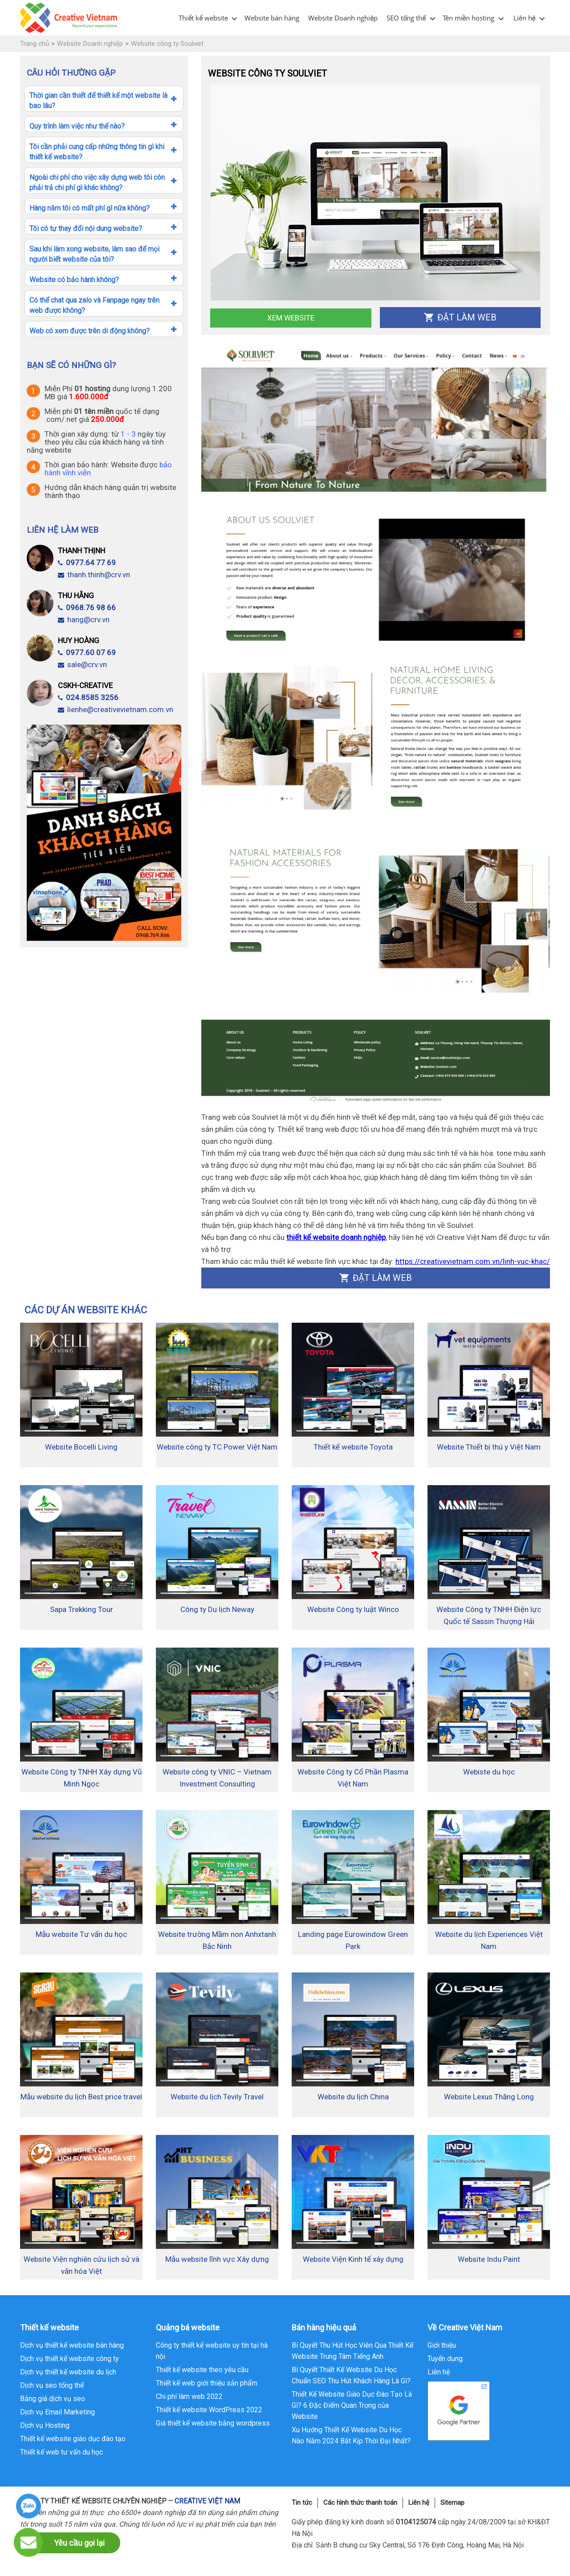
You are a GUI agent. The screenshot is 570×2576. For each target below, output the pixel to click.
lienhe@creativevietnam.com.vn (115, 709)
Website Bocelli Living (81, 1446)
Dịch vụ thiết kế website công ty (69, 2358)
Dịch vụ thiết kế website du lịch (68, 2372)
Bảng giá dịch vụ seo (52, 2398)
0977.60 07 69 (87, 652)
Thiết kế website (203, 17)
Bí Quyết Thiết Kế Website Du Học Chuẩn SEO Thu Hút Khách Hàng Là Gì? (351, 2375)
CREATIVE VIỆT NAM (207, 2501)
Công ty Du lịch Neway (217, 1609)
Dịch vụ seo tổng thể (52, 2385)
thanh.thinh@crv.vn (94, 574)
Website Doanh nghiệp (343, 17)
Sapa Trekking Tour (81, 1609)
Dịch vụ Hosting (44, 2425)
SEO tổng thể (406, 17)
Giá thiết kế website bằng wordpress (213, 2423)
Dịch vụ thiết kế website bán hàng (72, 2345)
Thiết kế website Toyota (353, 1446)
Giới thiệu (442, 2345)
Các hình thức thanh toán (360, 2503)
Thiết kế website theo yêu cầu (202, 2369)
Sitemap (452, 2503)
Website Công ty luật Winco (353, 1609)
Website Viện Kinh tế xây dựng (353, 2259)
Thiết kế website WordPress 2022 (209, 2410)
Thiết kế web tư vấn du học (61, 2452)
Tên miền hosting (469, 17)
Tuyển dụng (445, 2358)
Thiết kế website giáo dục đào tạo (73, 2438)
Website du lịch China (353, 2096)
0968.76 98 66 (87, 607)
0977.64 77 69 (87, 562)
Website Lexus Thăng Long (489, 2096)
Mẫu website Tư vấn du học (81, 1934)
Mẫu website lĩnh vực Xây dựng (217, 2259)
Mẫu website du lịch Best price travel (81, 2096)
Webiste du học (489, 1771)
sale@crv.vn (82, 664)
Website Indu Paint (489, 2259)
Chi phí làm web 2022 (189, 2396)
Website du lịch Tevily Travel (217, 2096)
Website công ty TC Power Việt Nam (217, 1446)
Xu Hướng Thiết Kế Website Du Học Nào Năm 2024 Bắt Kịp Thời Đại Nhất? (351, 2435)
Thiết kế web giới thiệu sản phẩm (206, 2383)
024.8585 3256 (88, 697)
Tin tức (302, 2503)
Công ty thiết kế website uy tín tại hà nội (212, 2351)
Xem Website (290, 317)
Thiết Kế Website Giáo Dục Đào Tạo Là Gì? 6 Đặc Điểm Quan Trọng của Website (352, 2405)
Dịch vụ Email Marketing (57, 2412)
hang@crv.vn (84, 619)
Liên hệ (524, 17)
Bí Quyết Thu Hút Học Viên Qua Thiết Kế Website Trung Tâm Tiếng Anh (352, 2351)
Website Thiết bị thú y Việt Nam (489, 1446)
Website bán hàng (271, 17)
